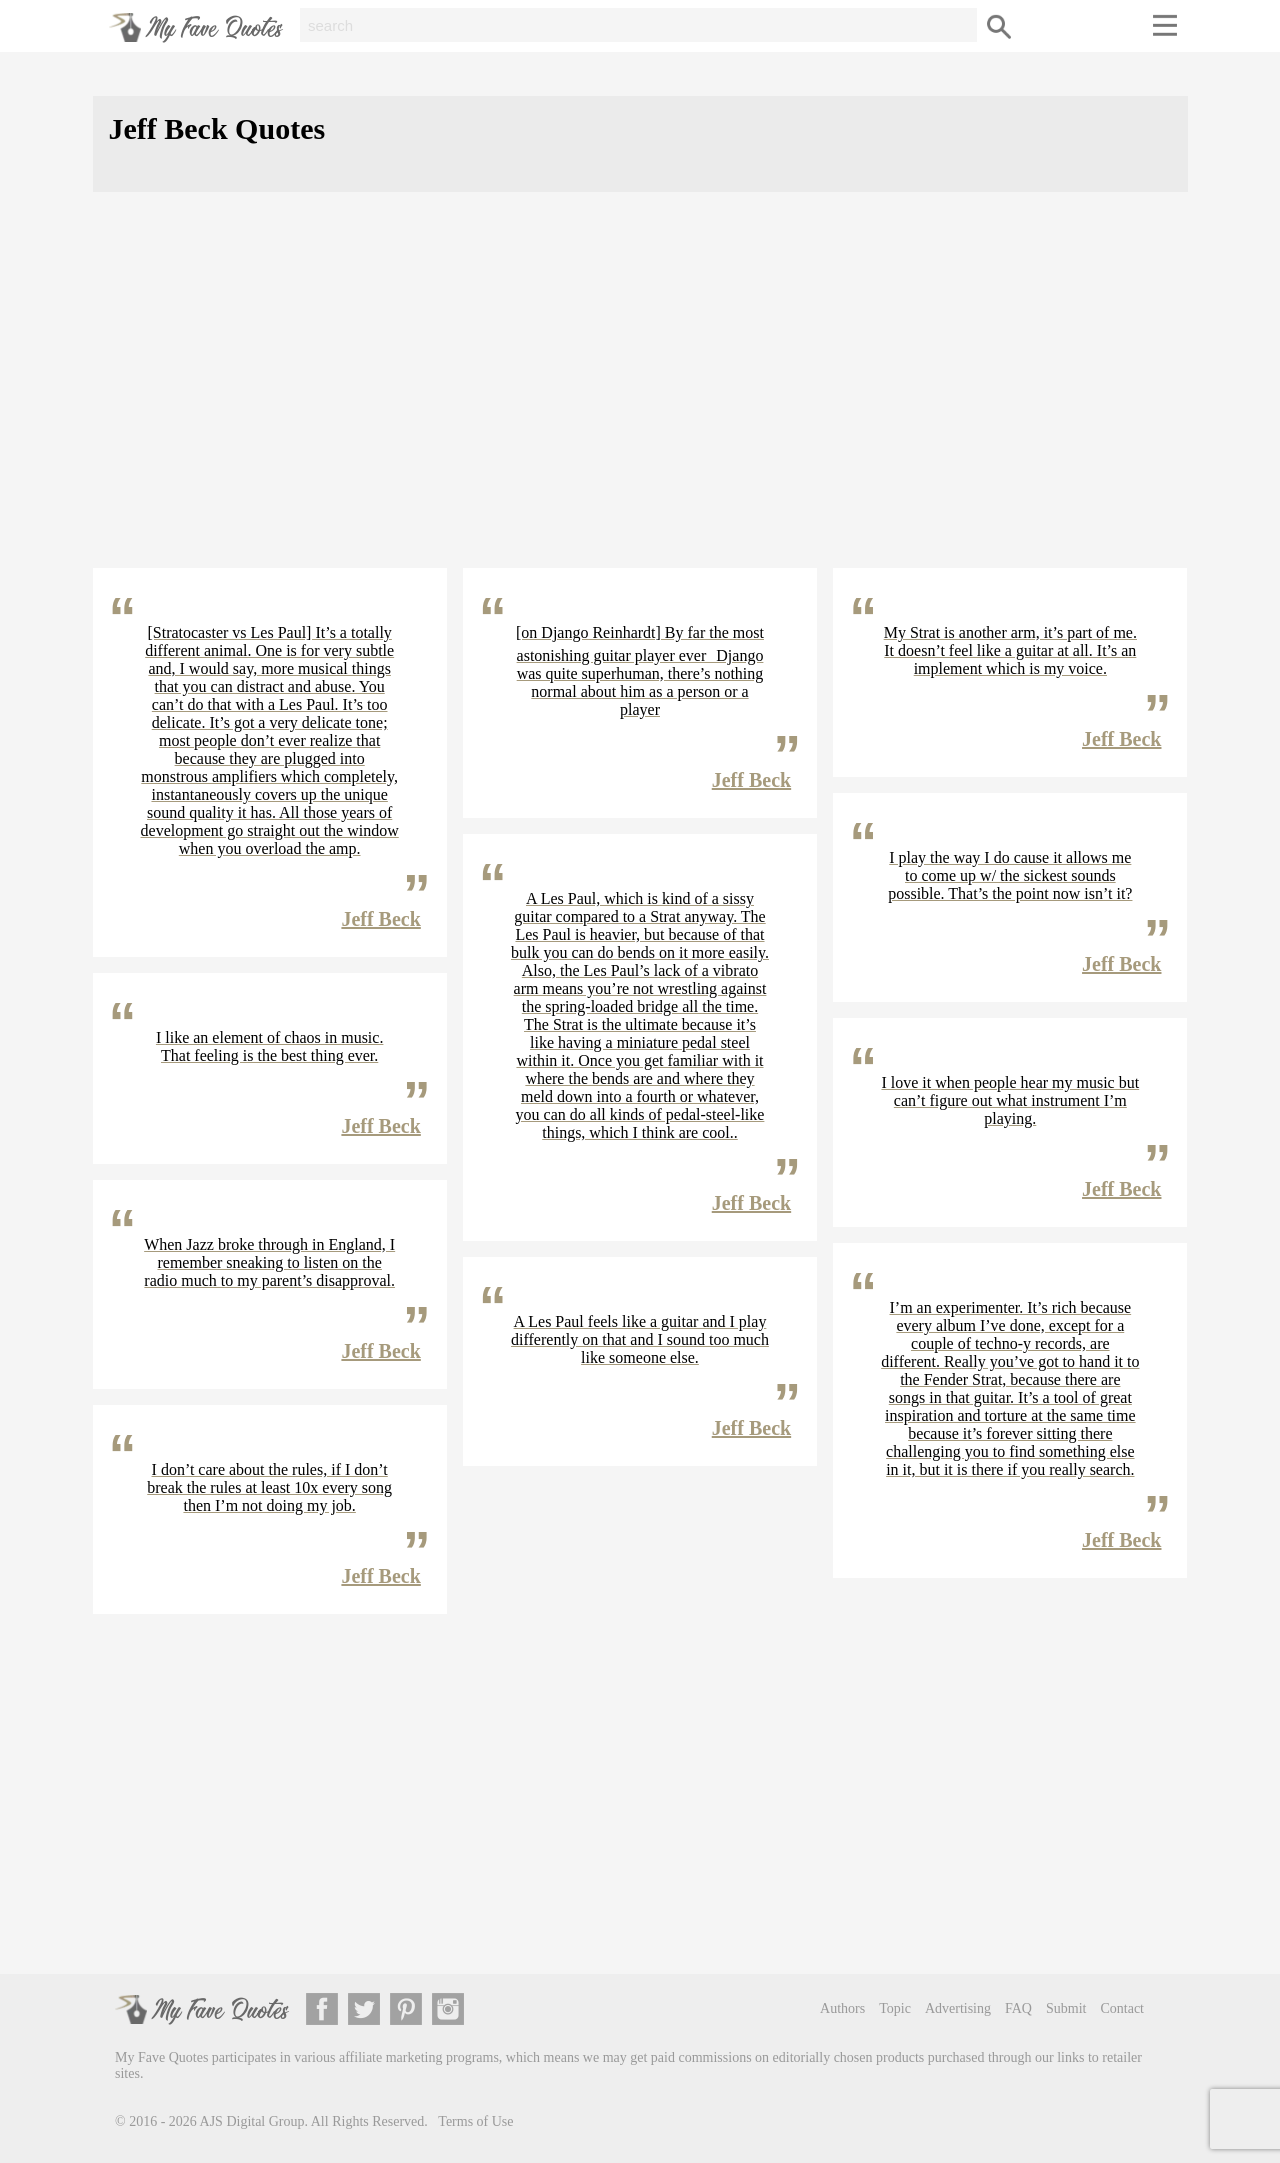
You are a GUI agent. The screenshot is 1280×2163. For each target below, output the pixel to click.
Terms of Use (475, 2121)
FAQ (1018, 2008)
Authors (842, 2008)
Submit (1066, 2008)
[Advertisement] (640, 396)
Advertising (958, 2008)
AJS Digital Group (252, 2121)
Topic (895, 2008)
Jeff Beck (380, 919)
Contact (1122, 2008)
